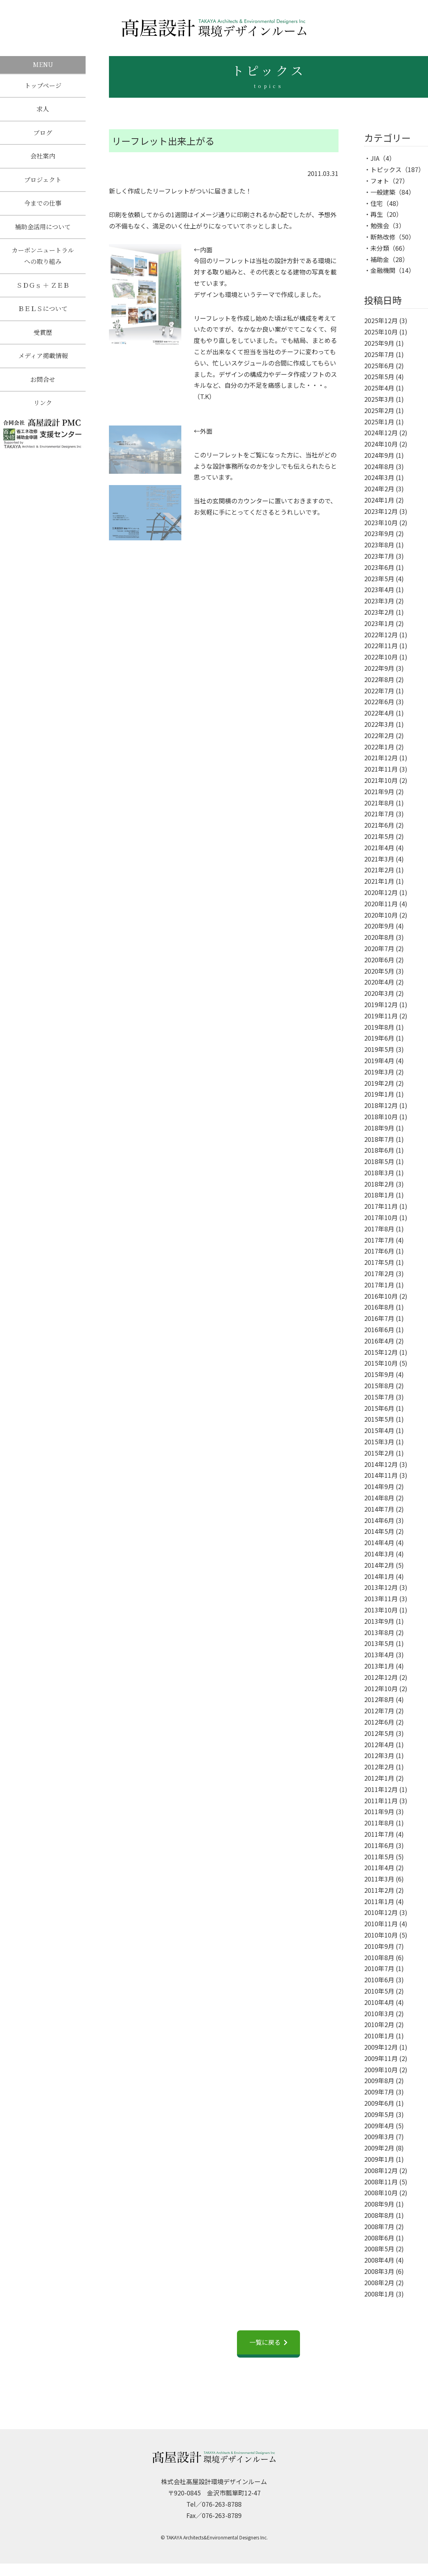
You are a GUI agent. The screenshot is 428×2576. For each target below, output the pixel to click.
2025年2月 (379, 410)
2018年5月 (379, 1161)
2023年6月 (379, 567)
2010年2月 (379, 2024)
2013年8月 (379, 1632)
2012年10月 (381, 1688)
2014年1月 (379, 1576)
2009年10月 (381, 2069)
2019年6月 (379, 1038)
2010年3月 (379, 2013)
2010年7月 (379, 1968)
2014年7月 (379, 1509)
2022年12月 (381, 634)
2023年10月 (381, 522)
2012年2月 (379, 1766)
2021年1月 (379, 881)
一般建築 (382, 192)
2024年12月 (381, 432)
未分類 (379, 248)
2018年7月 (379, 1139)
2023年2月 (379, 612)
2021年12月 (381, 757)
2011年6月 (379, 1845)
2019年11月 (381, 1015)
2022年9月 (379, 668)
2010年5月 (379, 1991)
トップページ (43, 85)
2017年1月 (379, 1284)
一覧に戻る (265, 2342)
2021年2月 (379, 869)
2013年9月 (379, 1621)
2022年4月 (379, 712)
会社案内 (42, 159)
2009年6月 (379, 2103)
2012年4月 (379, 1744)
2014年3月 (379, 1553)
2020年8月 (379, 937)
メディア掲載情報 (43, 365)
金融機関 (382, 270)
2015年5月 (379, 1419)
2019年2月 (379, 1083)
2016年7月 (379, 1318)
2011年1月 (379, 1901)
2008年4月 (379, 2260)
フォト (379, 180)
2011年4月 (379, 1867)
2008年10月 (381, 2192)
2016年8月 (379, 1307)
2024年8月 (379, 466)
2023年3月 (379, 600)
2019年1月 (379, 1094)
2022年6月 (379, 701)
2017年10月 (381, 1217)
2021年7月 (379, 813)
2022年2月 (379, 735)
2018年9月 (379, 1127)
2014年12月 (381, 1464)
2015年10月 (381, 1363)
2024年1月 (379, 500)
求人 (43, 110)
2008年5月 (379, 2248)
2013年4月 (379, 1654)
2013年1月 (379, 1665)
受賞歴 (42, 341)
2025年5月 (379, 376)
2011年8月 (379, 1822)
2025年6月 (379, 365)
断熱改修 (382, 236)
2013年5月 (379, 1643)
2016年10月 (381, 1296)
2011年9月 (379, 1811)
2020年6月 (379, 959)
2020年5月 (379, 971)
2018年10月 (381, 1116)
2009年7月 (379, 2091)
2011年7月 (379, 1834)
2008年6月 (379, 2237)
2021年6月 (379, 825)
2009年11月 (381, 2058)
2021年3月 (379, 858)
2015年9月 (379, 1374)
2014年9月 (379, 1486)
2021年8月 (379, 802)
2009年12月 (381, 2047)
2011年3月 (379, 1878)
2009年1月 (379, 2159)
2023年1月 (379, 623)
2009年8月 (379, 2080)
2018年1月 (379, 1194)
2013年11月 (381, 1598)
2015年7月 (379, 1396)
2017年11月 (381, 1206)
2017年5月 (379, 1262)
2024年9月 (379, 455)
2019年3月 (379, 1071)
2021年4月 (379, 847)
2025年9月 (379, 343)
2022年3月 (379, 724)
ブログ (42, 134)
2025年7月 (379, 354)
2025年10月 (381, 331)
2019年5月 (379, 1049)
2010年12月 (381, 1912)
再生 (376, 214)
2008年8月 (379, 2215)
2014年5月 (379, 1531)
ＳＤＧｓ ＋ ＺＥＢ (42, 292)
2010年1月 (379, 2035)
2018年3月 (379, 1172)
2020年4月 (379, 981)
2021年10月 (381, 780)
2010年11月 (381, 1923)
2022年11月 (381, 645)
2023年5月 (379, 578)
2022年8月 (379, 679)
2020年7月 (379, 948)
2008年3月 (379, 2271)
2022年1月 (379, 746)
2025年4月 (379, 387)
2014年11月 (381, 1475)
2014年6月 (379, 1520)
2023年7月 (379, 556)
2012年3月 (379, 1755)
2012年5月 (379, 1733)
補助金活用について (43, 232)
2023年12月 (381, 511)
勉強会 (379, 225)
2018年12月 (381, 1105)
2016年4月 (379, 1340)
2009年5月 (379, 2114)
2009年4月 (379, 2125)
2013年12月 (381, 1587)
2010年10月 (381, 1934)
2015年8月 (379, 1385)
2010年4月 (379, 2002)
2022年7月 (379, 690)
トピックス (386, 169)
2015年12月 (381, 1352)
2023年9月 (379, 533)
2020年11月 (381, 903)
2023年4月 (379, 589)
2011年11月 (381, 1800)
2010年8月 (379, 1957)
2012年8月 (379, 1699)
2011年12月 (381, 1789)
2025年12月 (381, 320)
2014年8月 (379, 1497)
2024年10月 (381, 443)
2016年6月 (379, 1329)
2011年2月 (379, 1890)
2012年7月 (379, 1710)
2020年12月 (381, 892)
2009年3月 (379, 2136)
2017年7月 (379, 1240)
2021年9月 (379, 791)
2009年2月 (379, 2147)
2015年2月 (379, 1453)
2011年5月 (379, 1856)
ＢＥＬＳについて (43, 317)
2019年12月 (381, 1004)
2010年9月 (379, 1946)
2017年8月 (379, 1228)
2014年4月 (379, 1542)
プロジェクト (42, 183)
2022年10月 (381, 656)
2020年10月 (381, 915)
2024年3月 (379, 477)
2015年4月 (379, 1430)
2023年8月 (379, 544)
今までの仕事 (42, 208)
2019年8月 (379, 1027)
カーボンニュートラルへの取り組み (43, 262)
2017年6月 (379, 1250)
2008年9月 (379, 2204)
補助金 (379, 259)
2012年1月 (379, 1778)
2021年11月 (381, 769)
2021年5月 (379, 836)
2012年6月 (379, 1722)
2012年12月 (381, 1677)
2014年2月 (379, 1565)
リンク (42, 414)
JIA (374, 158)
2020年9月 (379, 925)
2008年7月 (379, 2226)
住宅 (376, 203)
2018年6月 (379, 1150)
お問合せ (42, 390)
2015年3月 (379, 1441)
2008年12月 (381, 2170)
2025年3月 (379, 399)
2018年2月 (379, 1184)
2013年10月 (381, 1609)
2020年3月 (379, 993)
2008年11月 (381, 2181)
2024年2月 (379, 488)
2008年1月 (379, 2293)
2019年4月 (379, 1060)
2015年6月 (379, 1408)
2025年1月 (379, 421)
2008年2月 (379, 2282)
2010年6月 (379, 1979)
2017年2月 (379, 1273)
